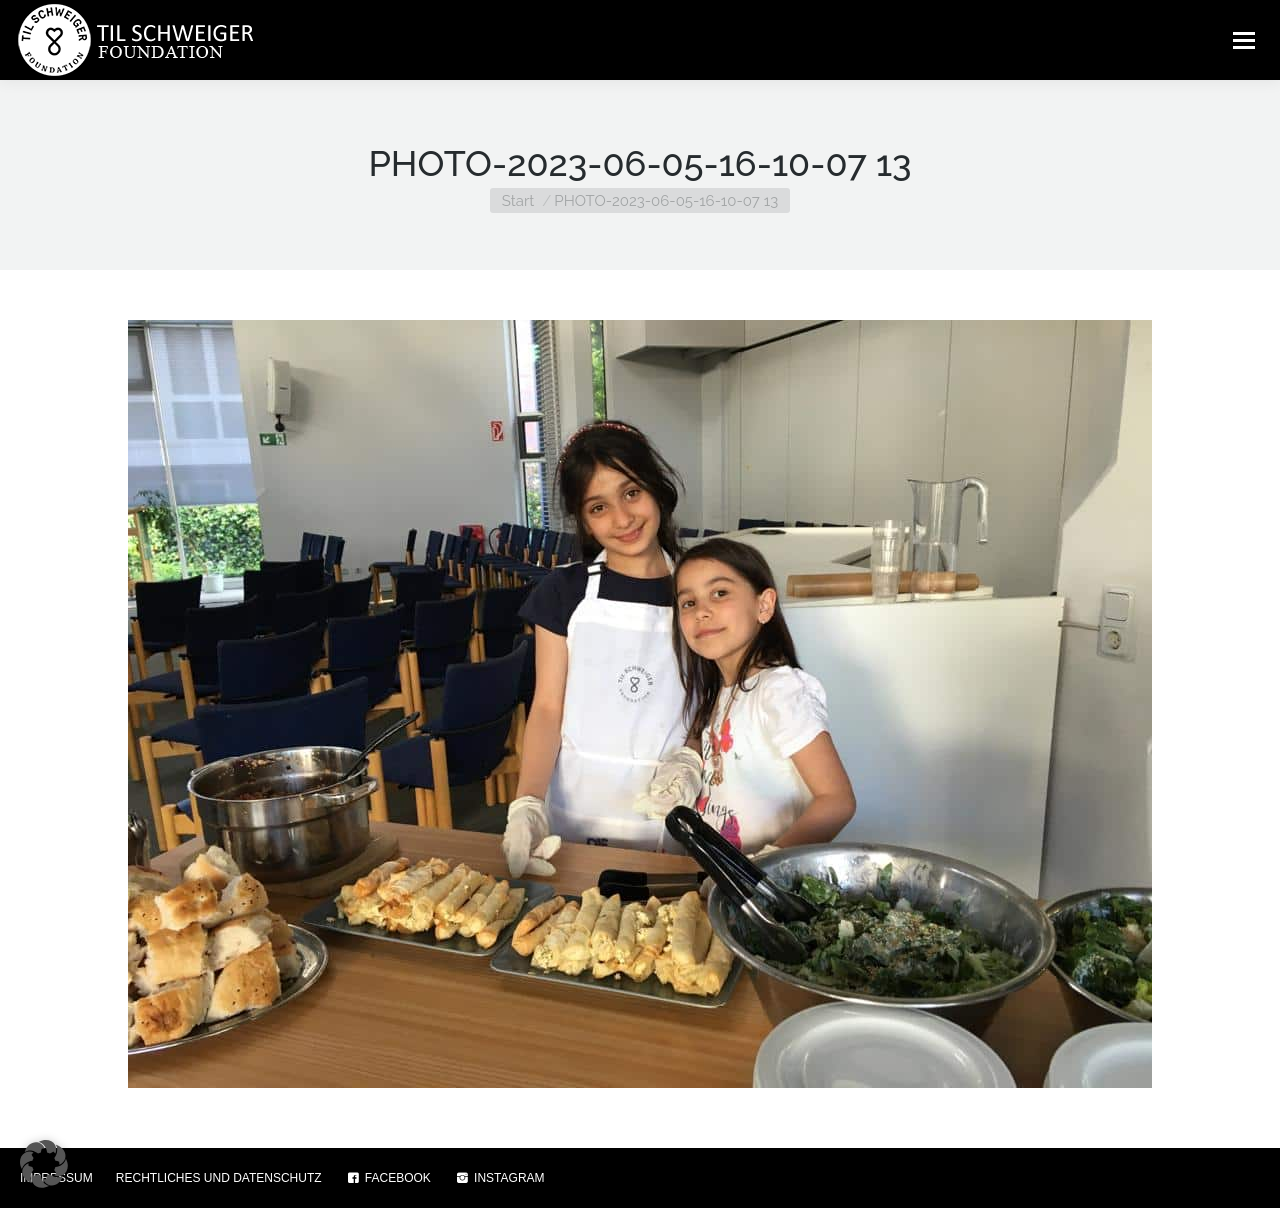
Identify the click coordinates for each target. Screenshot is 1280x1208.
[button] (44, 1164)
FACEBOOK (388, 1178)
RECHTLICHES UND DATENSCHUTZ (219, 1178)
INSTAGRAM (499, 1178)
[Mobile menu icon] (1244, 40)
